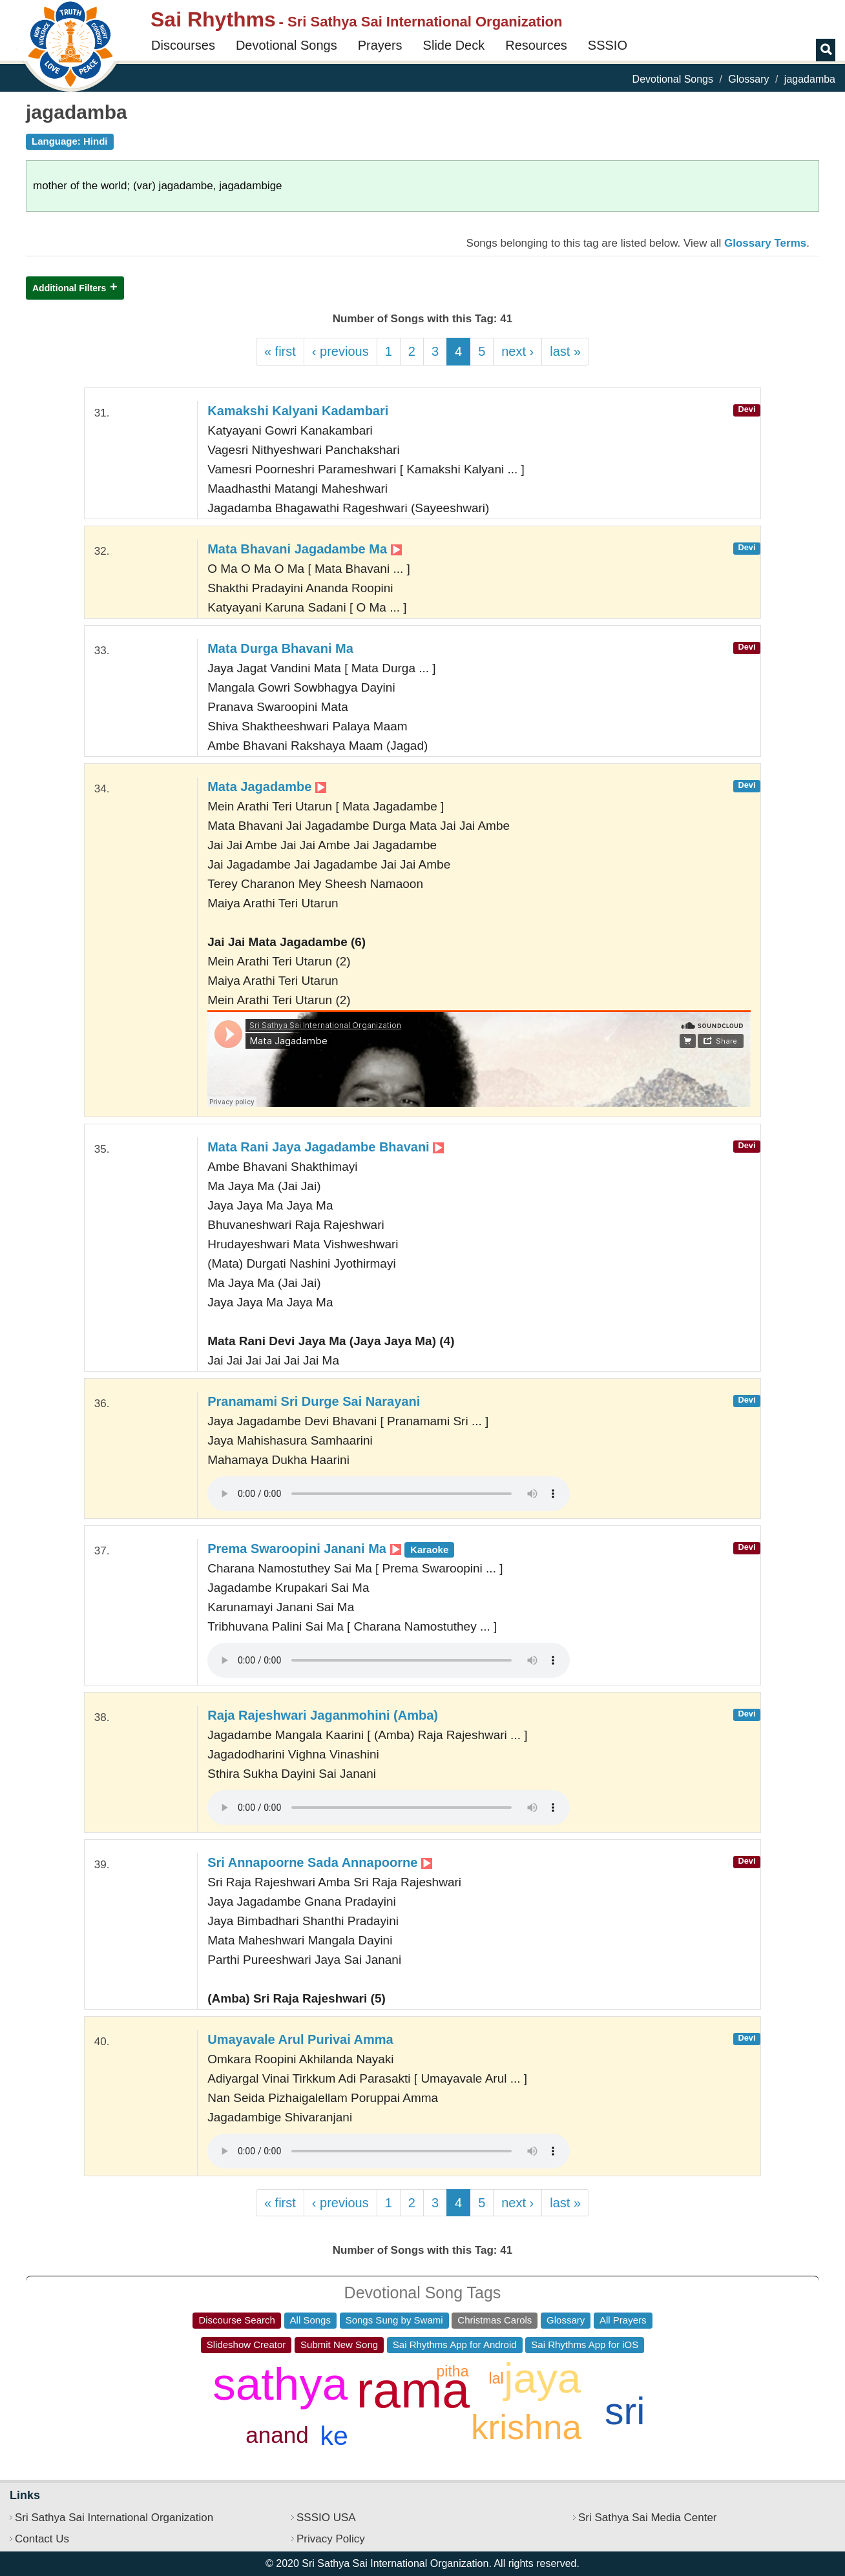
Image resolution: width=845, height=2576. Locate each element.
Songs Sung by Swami (394, 2319)
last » (565, 351)
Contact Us (42, 2539)
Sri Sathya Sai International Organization (114, 2517)
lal (496, 2378)
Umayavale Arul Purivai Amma (300, 2039)
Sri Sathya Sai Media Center (647, 2517)
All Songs (310, 2319)
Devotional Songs (286, 45)
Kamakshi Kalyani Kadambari (297, 411)
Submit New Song (339, 2344)
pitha (453, 2371)
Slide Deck (454, 45)
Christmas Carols (494, 2319)
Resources (536, 45)
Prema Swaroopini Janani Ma (330, 1548)
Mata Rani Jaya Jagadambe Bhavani (325, 1147)
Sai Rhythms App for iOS (584, 2344)
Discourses (183, 45)
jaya (542, 2378)
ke (334, 2436)
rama (413, 2390)
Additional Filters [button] (69, 288)
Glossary (748, 79)
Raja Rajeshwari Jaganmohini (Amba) (322, 1715)
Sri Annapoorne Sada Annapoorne (319, 1862)
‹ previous (340, 351)
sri (625, 2411)
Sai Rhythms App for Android (455, 2344)
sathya (280, 2383)
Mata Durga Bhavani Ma (280, 648)
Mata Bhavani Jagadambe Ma (304, 549)
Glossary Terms (765, 243)
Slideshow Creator (246, 2344)
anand (276, 2434)
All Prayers (623, 2319)
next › (517, 351)
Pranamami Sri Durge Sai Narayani (313, 1401)
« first (280, 351)
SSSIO (607, 45)
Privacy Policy (331, 2539)
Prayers (380, 45)
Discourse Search (236, 2319)
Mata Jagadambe (266, 786)
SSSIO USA (326, 2517)
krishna (526, 2427)
